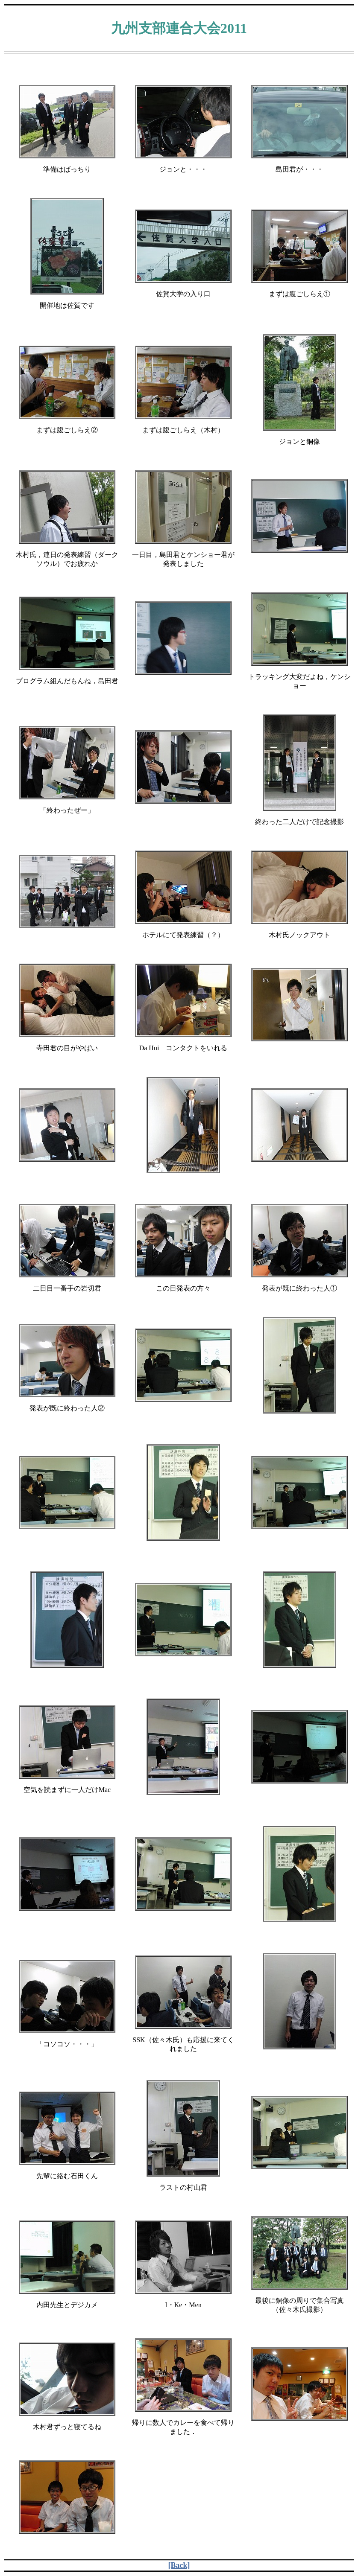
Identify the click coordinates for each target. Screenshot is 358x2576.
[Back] (179, 2565)
